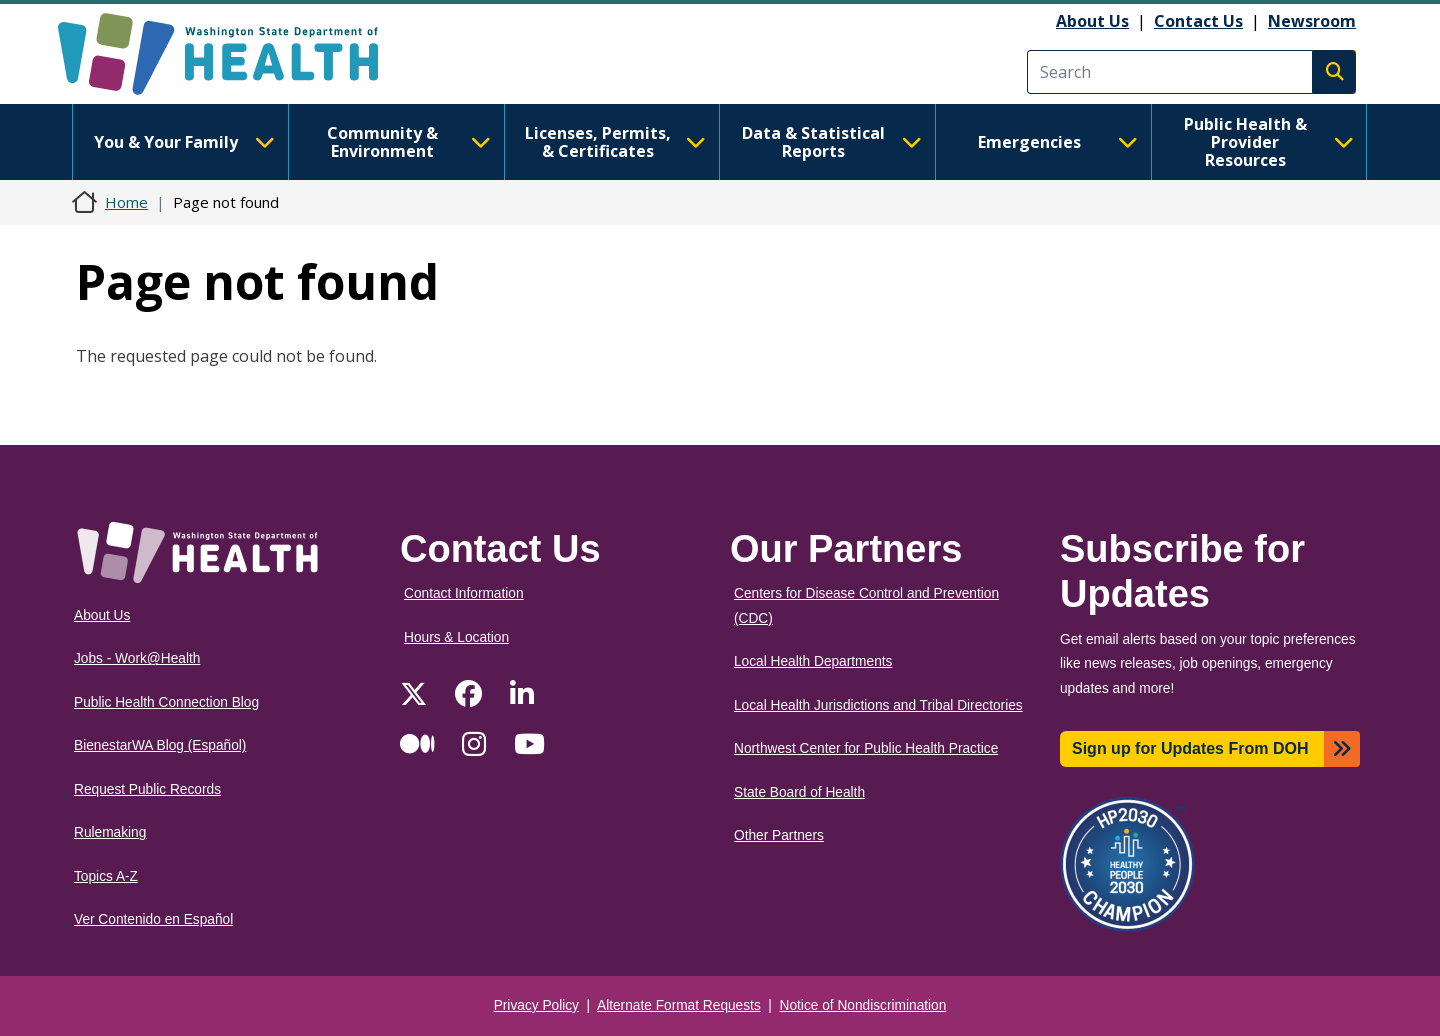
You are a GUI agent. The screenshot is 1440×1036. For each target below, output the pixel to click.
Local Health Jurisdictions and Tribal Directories (878, 705)
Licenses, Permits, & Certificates (615, 142)
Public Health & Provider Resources (1269, 142)
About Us (1092, 21)
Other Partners (779, 835)
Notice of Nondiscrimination (863, 1005)
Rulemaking (110, 832)
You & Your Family (184, 142)
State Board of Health (799, 792)
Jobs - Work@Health (137, 658)
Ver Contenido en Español (153, 919)
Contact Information (464, 593)
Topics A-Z (106, 876)
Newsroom (1312, 21)
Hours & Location (456, 637)
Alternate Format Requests (679, 1005)
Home (126, 202)
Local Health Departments (813, 661)
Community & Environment (409, 142)
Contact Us (1198, 21)
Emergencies (1058, 142)
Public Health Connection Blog (166, 702)
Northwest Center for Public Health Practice (866, 748)
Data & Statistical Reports (832, 142)
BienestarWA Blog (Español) (160, 745)
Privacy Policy (536, 1005)
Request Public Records (147, 789)
